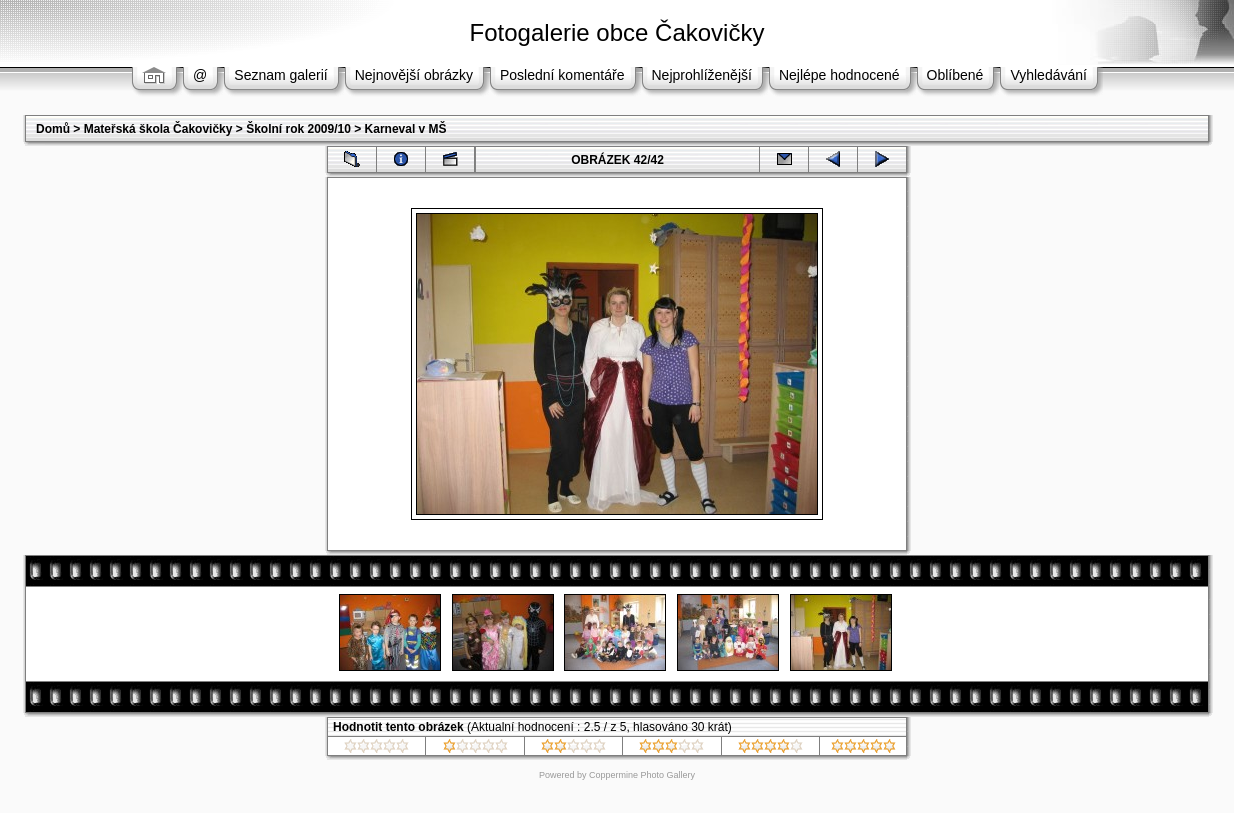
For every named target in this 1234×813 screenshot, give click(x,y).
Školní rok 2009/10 (298, 129)
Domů (53, 129)
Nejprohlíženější (702, 75)
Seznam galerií (280, 75)
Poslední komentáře (562, 75)
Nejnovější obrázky (414, 75)
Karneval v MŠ (406, 129)
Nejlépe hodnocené (839, 75)
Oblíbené (955, 75)
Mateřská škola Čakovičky (158, 129)
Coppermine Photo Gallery (642, 775)
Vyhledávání (1048, 75)
